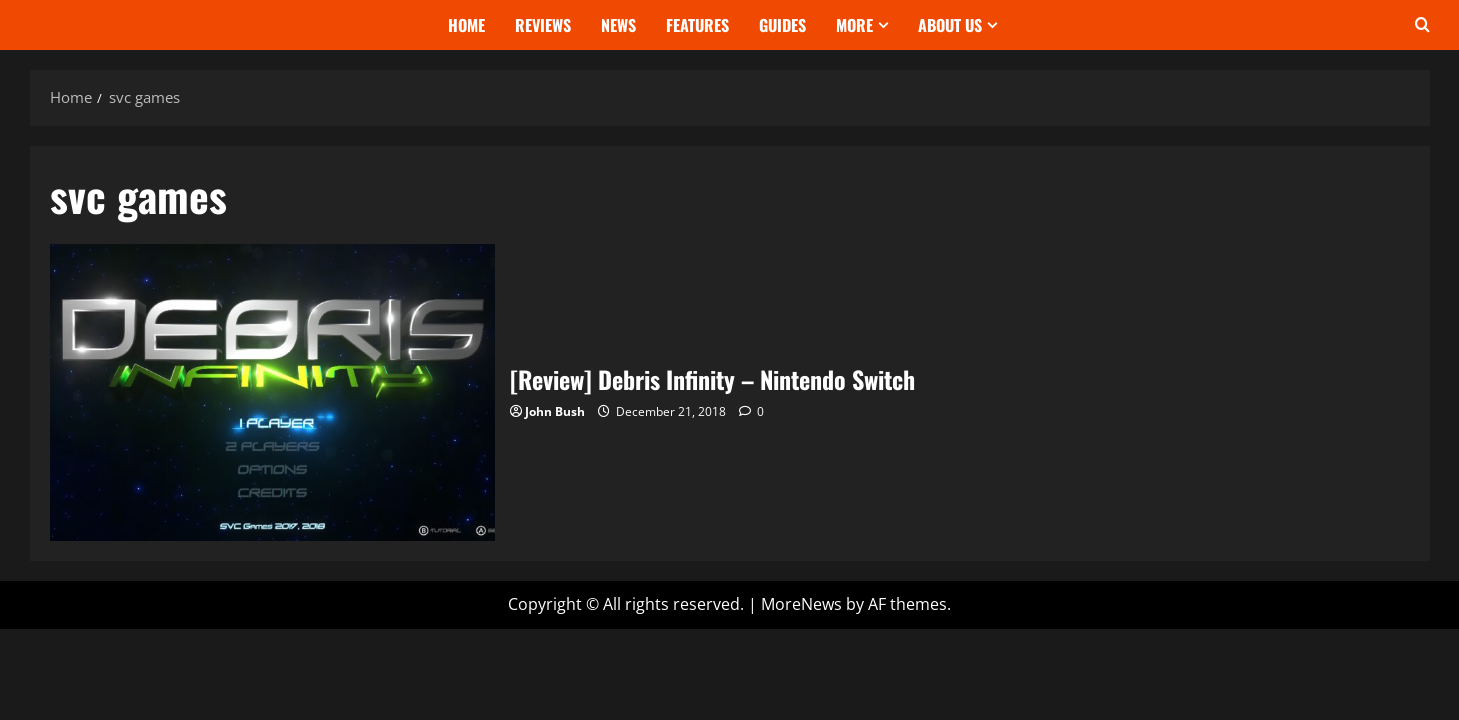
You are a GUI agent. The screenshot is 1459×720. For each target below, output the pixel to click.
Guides (782, 25)
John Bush (555, 411)
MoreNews (801, 604)
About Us (950, 25)
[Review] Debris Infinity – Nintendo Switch (273, 392)
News (618, 25)
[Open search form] (1422, 25)
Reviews (543, 25)
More (854, 25)
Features (697, 25)
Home (466, 25)
